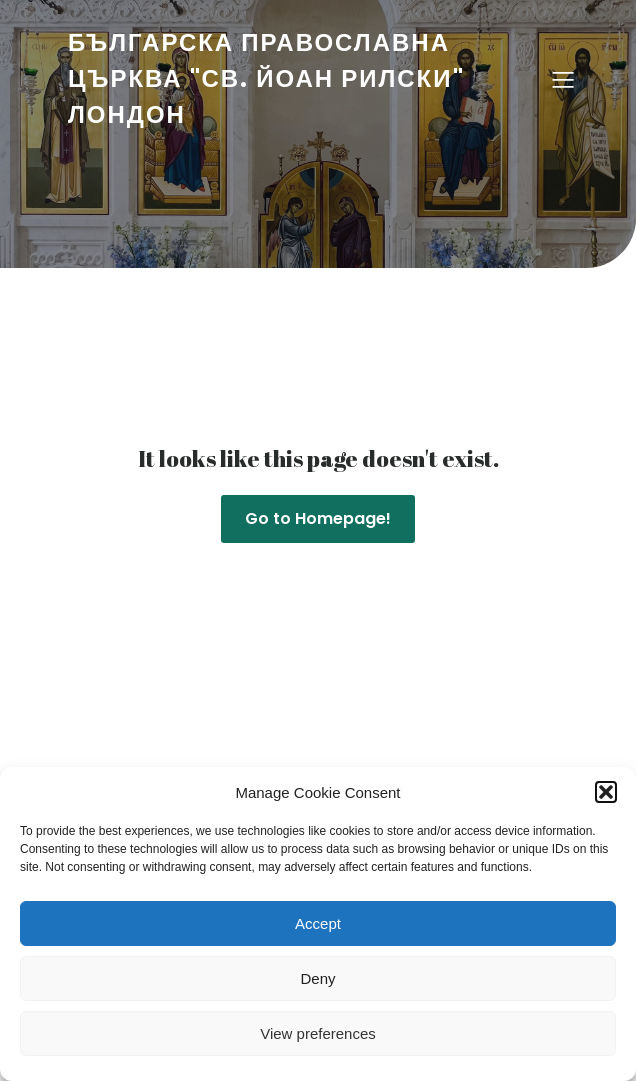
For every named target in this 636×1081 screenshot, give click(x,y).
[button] (606, 792)
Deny (317, 978)
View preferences (318, 1033)
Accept (318, 923)
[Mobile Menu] (563, 79)
